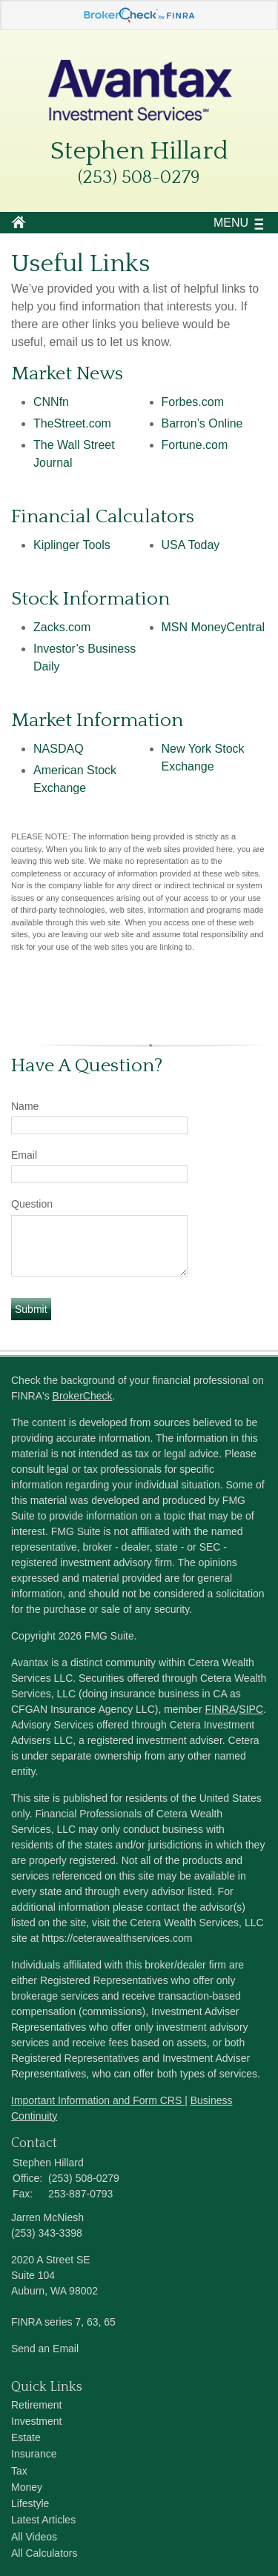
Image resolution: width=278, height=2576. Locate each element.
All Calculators (44, 2553)
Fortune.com (195, 445)
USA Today (191, 545)
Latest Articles (43, 2520)
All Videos (34, 2537)
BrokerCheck (83, 1396)
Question (32, 1204)
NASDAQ (58, 748)
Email (24, 1155)
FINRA (220, 1709)
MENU (227, 222)
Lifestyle (30, 2503)
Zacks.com (61, 627)
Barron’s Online (202, 423)
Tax (19, 2471)
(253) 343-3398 (46, 2233)
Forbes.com (193, 402)
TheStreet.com (72, 423)
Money (26, 2487)
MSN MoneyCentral (213, 627)
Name (25, 1106)
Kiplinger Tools (71, 545)
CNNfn (51, 402)
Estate (26, 2437)
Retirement (36, 2405)
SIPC (251, 1709)
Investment (36, 2421)
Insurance (33, 2454)
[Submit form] (31, 1309)
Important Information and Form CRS (98, 2100)
